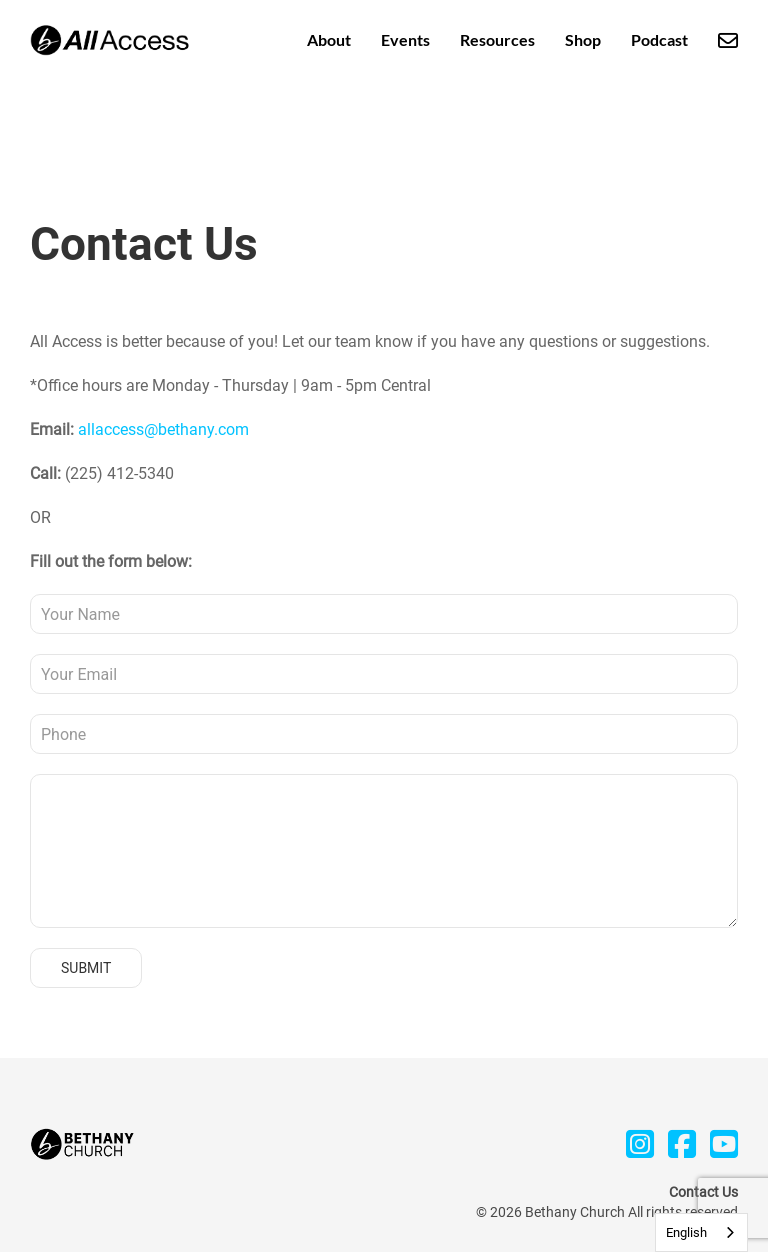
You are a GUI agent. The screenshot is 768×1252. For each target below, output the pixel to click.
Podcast (659, 39)
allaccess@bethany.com (163, 429)
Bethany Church (575, 1212)
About (329, 39)
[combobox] (701, 1232)
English (686, 1232)
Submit (86, 968)
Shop (583, 39)
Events (405, 39)
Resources (497, 39)
